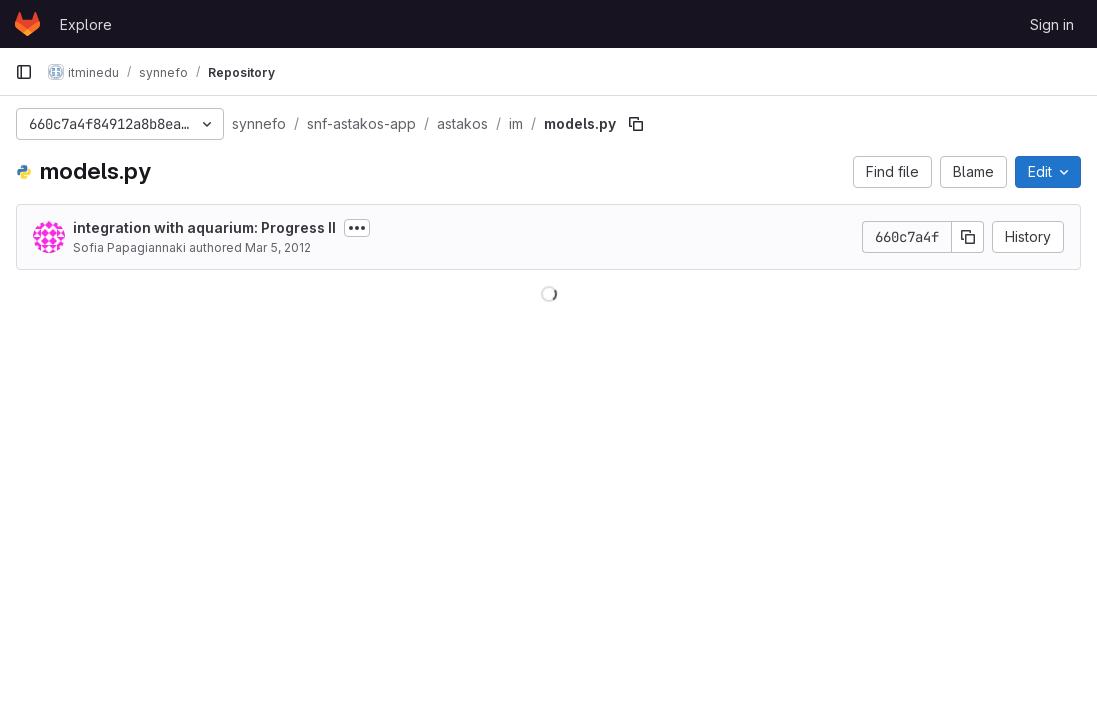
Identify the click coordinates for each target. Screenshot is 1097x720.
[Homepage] (27, 24)
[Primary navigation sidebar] (24, 72)
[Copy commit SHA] (968, 237)
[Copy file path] (636, 124)
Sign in (1052, 24)
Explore (86, 24)
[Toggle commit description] (357, 228)
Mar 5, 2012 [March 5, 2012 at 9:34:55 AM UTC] (278, 247)
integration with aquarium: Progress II (204, 227)
